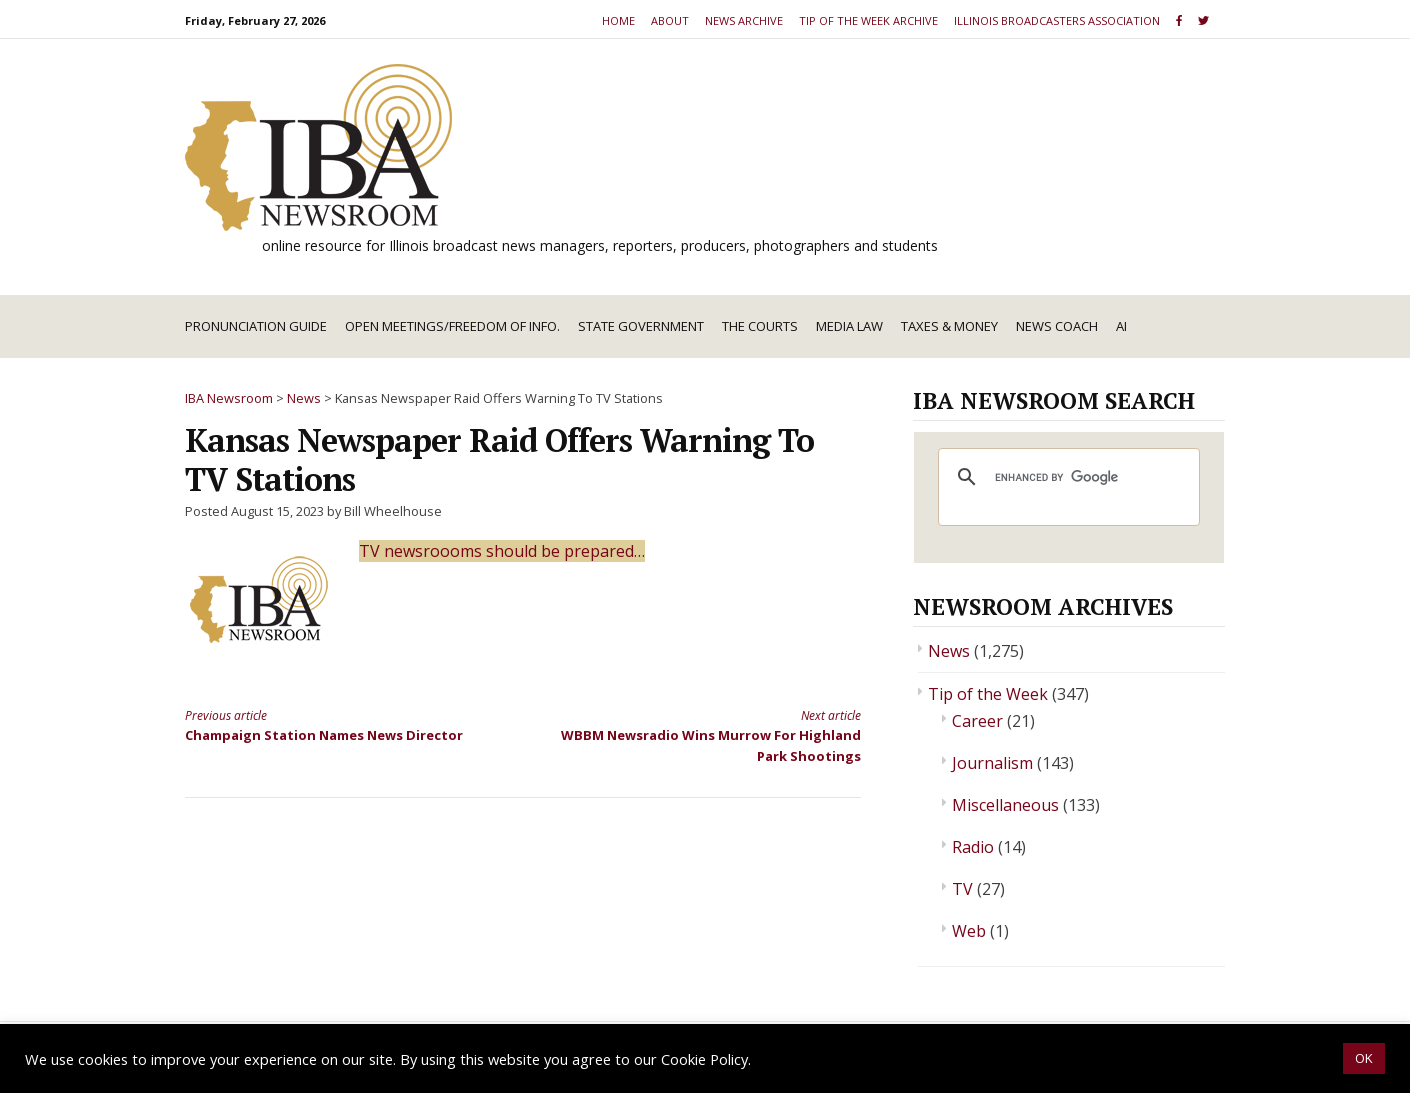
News (949, 651)
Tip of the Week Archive (868, 20)
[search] (1066, 477)
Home (618, 20)
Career (977, 721)
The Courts (760, 326)
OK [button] (1364, 1058)
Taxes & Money (949, 326)
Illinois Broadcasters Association (1057, 20)
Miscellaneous (1005, 805)
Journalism (992, 763)
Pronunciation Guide (256, 326)
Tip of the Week (988, 694)
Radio (973, 847)
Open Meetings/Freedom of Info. (452, 326)
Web (969, 931)
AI (1121, 326)
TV (962, 889)
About (670, 20)
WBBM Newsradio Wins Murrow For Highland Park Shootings (709, 735)
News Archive (744, 20)
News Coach (1057, 326)
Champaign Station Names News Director (337, 725)
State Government (641, 326)
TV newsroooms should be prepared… (502, 551)
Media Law (849, 326)
